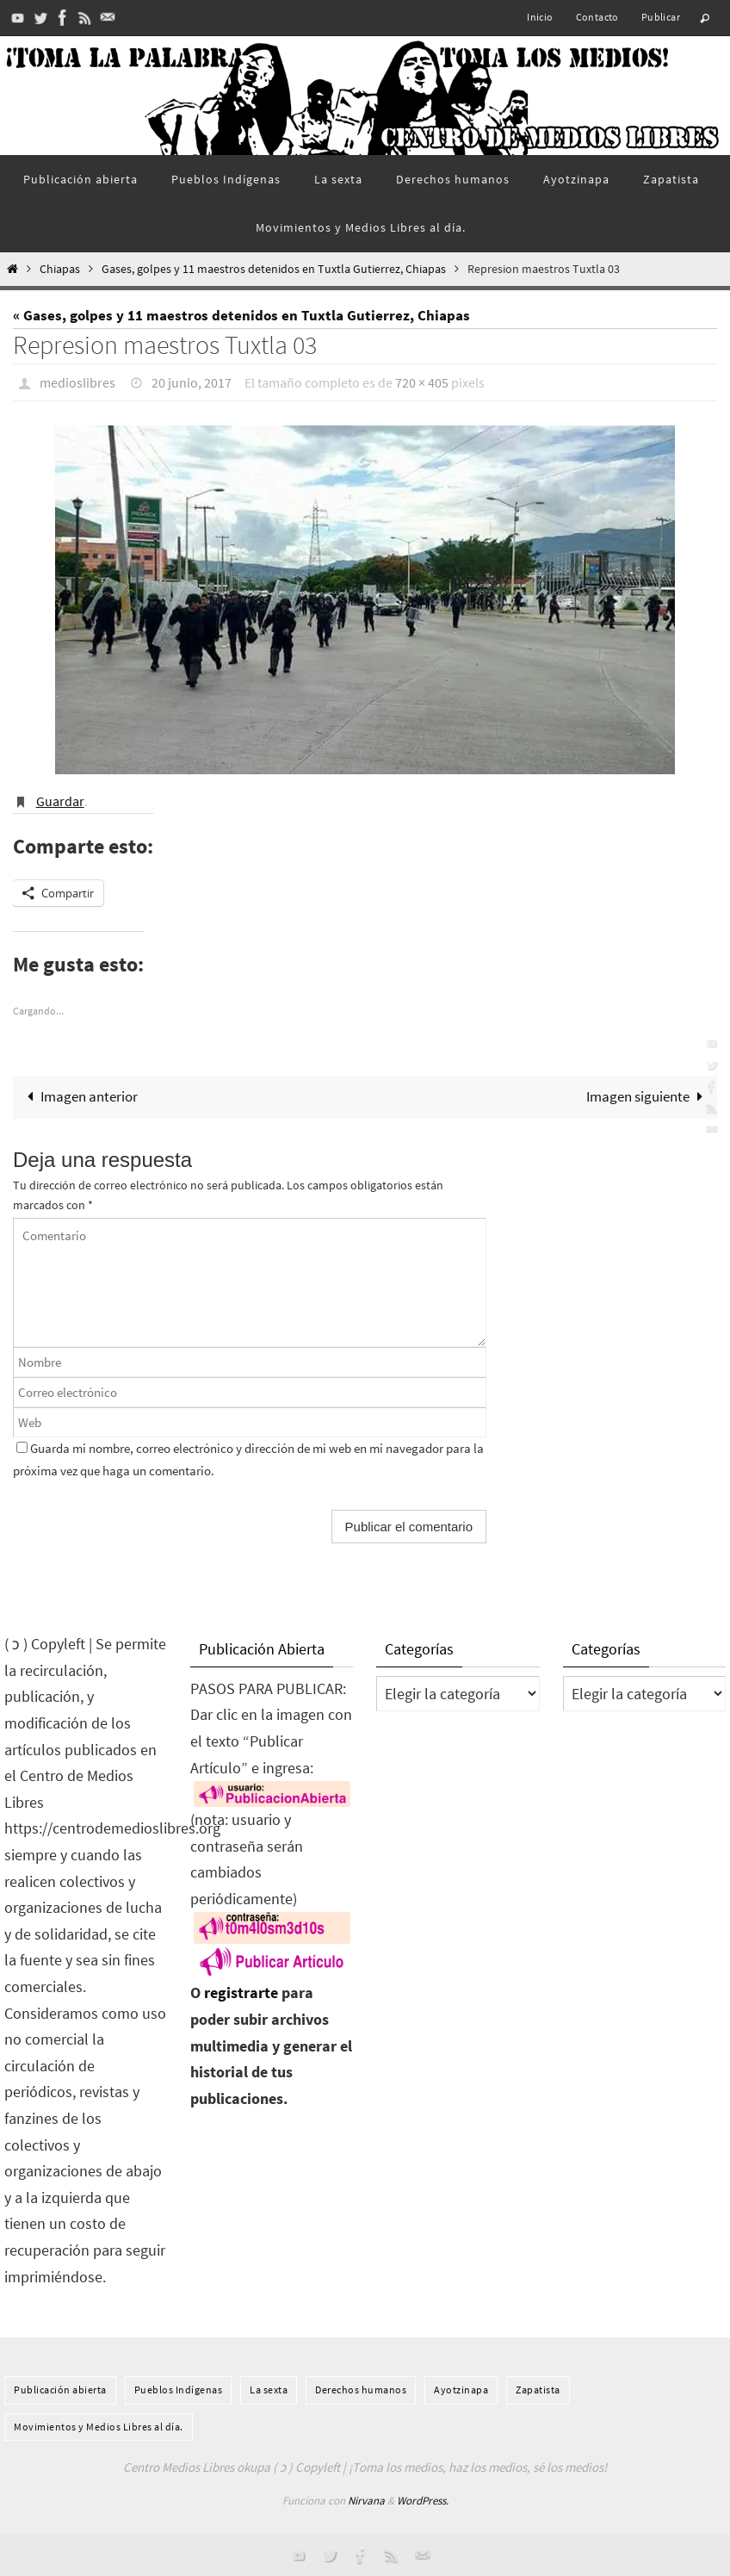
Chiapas (60, 269)
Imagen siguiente (648, 1096)
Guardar (60, 801)
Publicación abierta (60, 2389)
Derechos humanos (360, 2389)
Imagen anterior (79, 1096)
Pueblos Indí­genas (178, 2389)
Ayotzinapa (461, 2389)
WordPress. (423, 2500)
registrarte (241, 1992)
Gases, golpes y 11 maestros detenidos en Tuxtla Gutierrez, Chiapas (274, 269)
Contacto (597, 16)
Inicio (540, 16)
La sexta (269, 2389)
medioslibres (77, 382)
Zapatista (538, 2389)
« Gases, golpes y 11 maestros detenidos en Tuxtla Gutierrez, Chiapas (241, 315)
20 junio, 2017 (192, 382)
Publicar (660, 16)
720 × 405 (422, 382)
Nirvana (366, 2500)
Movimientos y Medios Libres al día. (98, 2426)
